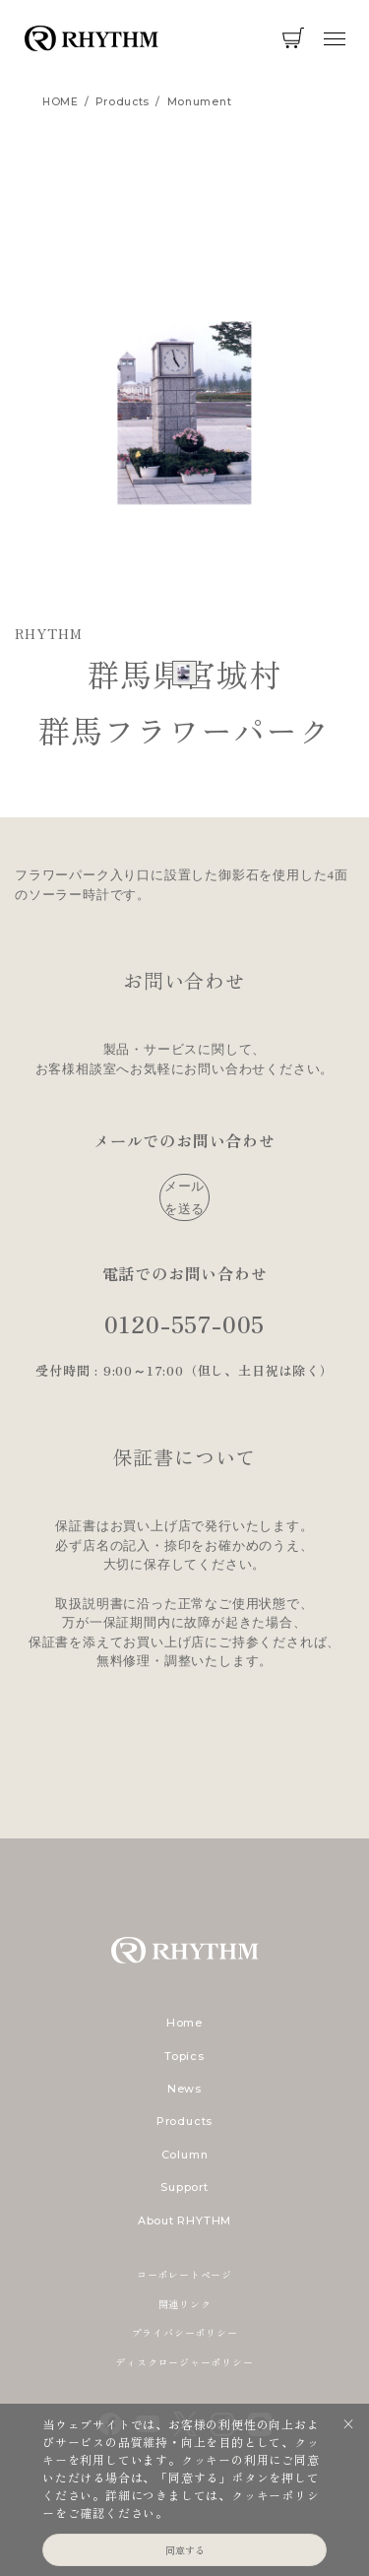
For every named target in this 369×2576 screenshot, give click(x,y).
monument (199, 102)
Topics (184, 2056)
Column (185, 2154)
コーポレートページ (184, 2274)
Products (184, 2121)
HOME (60, 102)
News (184, 2088)
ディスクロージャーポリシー (184, 2361)
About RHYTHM (184, 2220)
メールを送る (184, 1197)
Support (184, 2187)
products (122, 102)
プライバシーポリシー (185, 2332)
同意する (185, 2550)
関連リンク (185, 2303)
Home (184, 2022)
